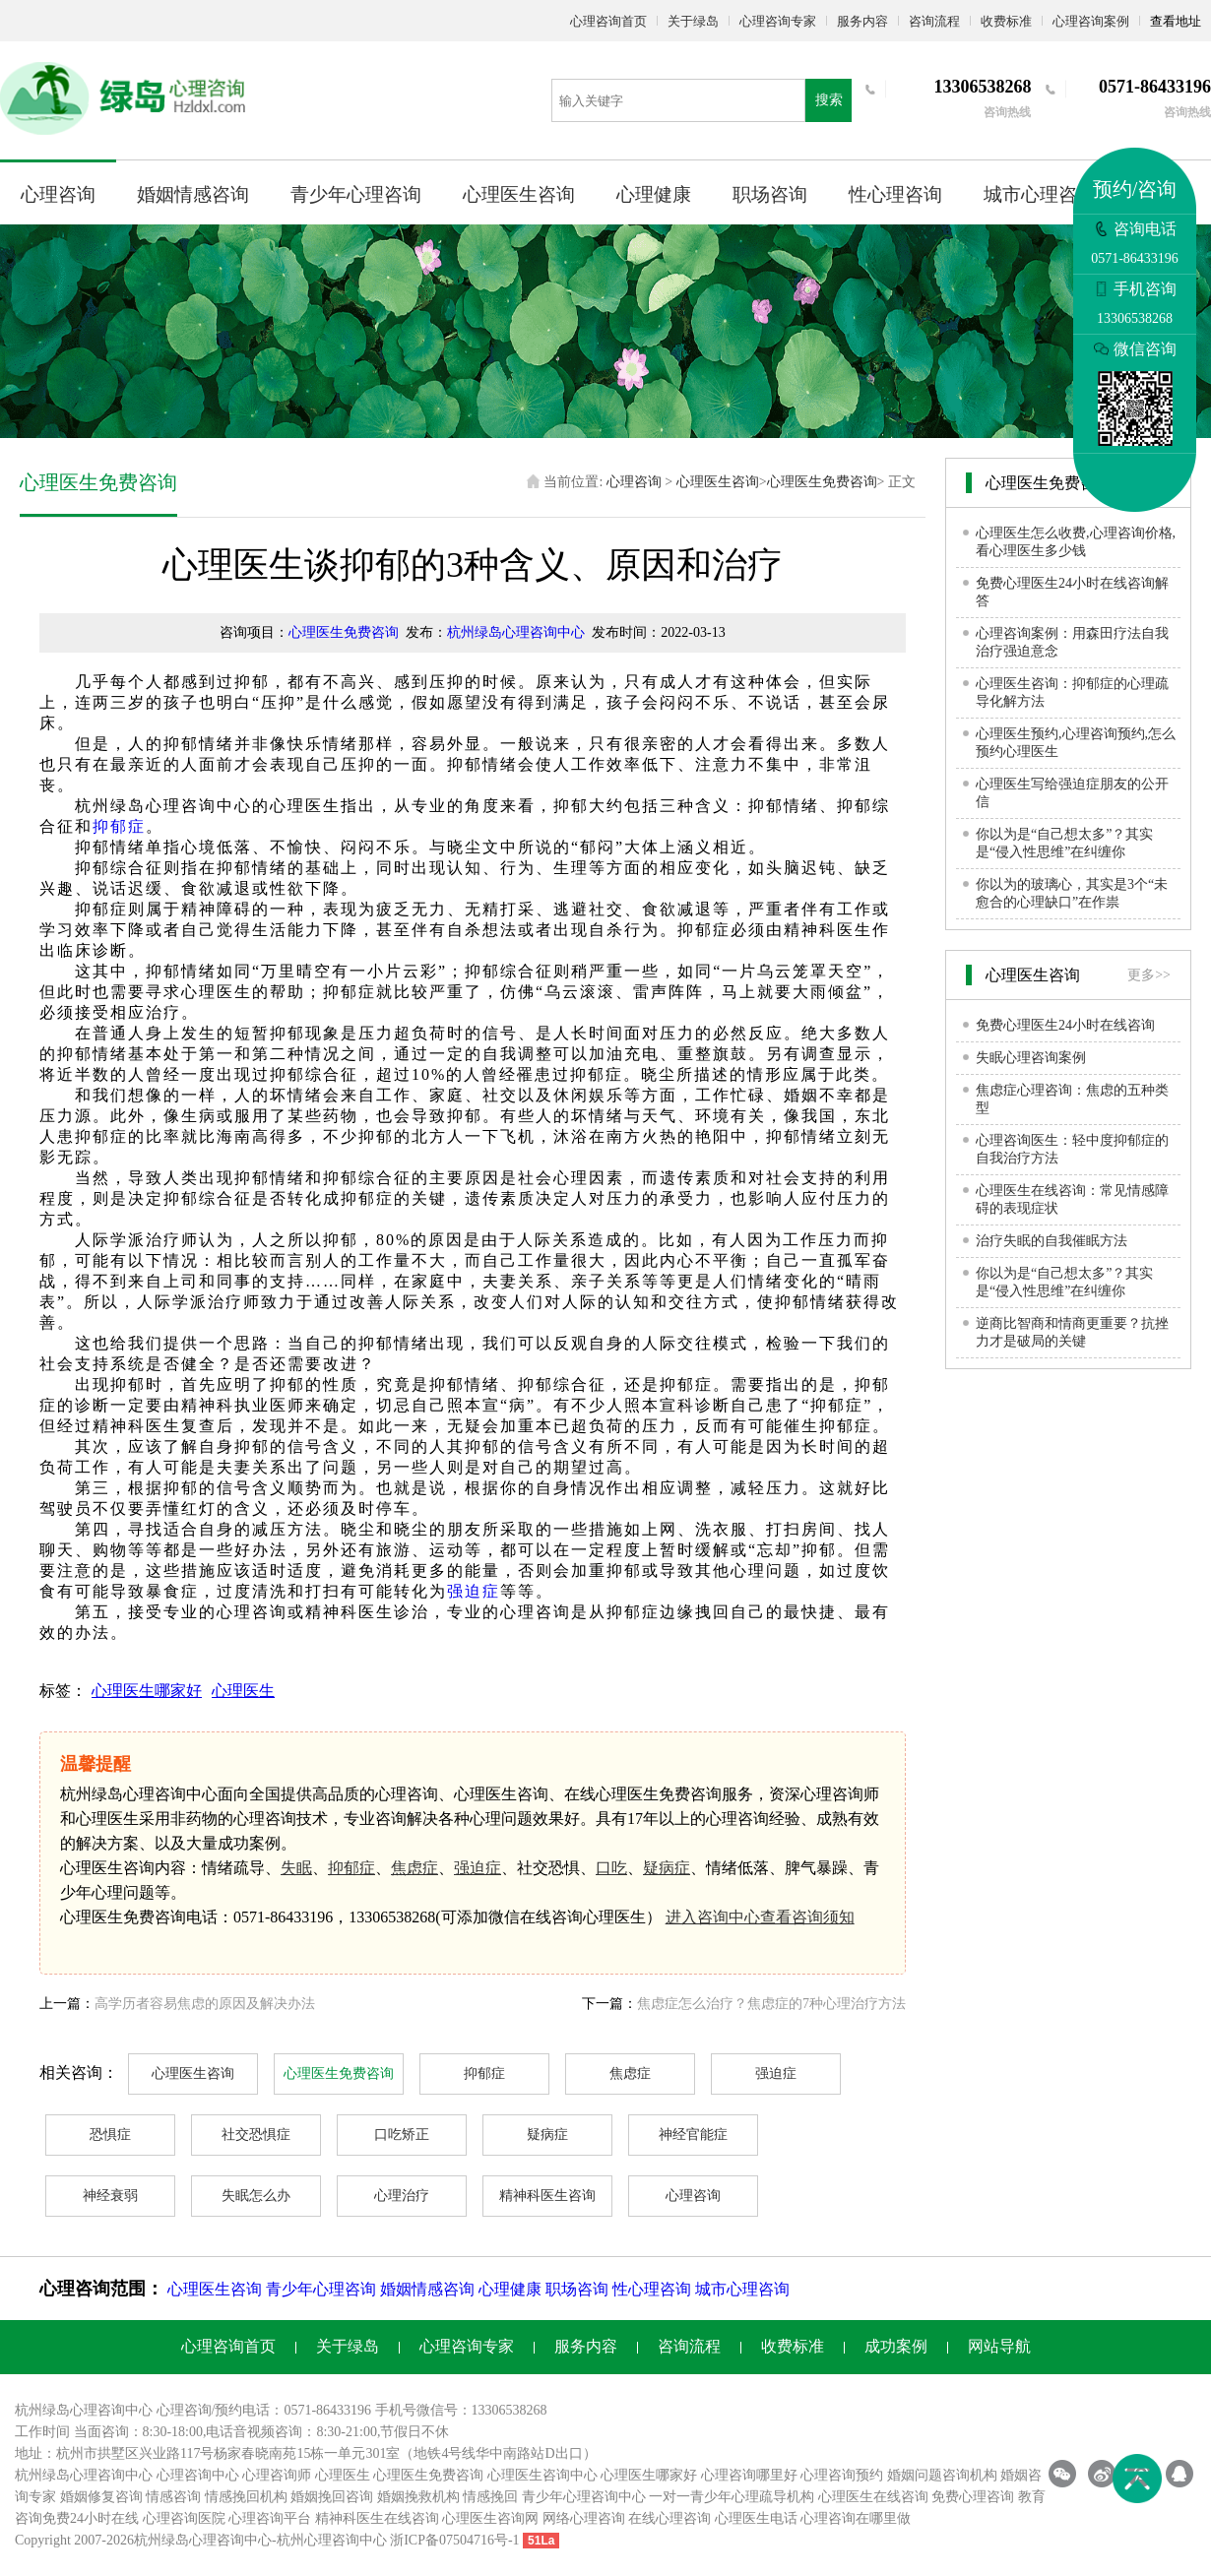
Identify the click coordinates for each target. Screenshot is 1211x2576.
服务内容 (862, 21)
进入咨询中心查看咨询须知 (760, 1917)
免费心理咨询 (972, 2496)
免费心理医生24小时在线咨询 (1065, 1025)
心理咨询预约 (841, 2475)
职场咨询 (770, 194)
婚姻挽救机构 (418, 2496)
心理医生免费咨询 (822, 481)
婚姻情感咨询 (193, 194)
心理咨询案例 (1090, 21)
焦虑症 (414, 1867)
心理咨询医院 (184, 2518)
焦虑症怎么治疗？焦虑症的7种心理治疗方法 (771, 2003)
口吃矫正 (401, 2134)
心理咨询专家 (777, 21)
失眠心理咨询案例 (1031, 1057)
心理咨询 (58, 194)
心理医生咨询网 (490, 2518)
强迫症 (473, 1591)
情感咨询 (173, 2496)
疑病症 (666, 1867)
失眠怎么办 (256, 2195)
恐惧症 (110, 2134)
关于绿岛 (693, 21)
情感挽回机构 (246, 2496)
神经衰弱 (110, 2195)
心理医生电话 (756, 2518)
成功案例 (895, 2346)
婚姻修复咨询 (101, 2496)
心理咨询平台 (269, 2518)
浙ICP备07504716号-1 (454, 2540)
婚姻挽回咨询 (331, 2496)
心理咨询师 (276, 2475)
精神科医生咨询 (547, 2195)
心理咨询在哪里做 (855, 2518)
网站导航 (999, 2346)
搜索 (829, 100)
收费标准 (1006, 21)
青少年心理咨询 (355, 194)
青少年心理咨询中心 (584, 2496)
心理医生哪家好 (147, 1690)
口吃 (611, 1867)
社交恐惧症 (256, 2134)
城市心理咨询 (1040, 194)
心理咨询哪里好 (749, 2475)
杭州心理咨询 (318, 2540)
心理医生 (243, 1690)
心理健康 (653, 194)
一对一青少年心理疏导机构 (731, 2496)
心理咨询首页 (608, 21)
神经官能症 (693, 2134)
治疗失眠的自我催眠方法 (1051, 1240)
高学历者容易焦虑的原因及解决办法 (205, 2003)
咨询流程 (934, 21)
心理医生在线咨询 (873, 2496)
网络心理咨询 (583, 2518)
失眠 (296, 1867)
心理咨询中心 (198, 2475)
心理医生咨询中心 (542, 2475)
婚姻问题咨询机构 (942, 2475)
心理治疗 (401, 2195)
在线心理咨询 (669, 2518)
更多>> (1149, 975)
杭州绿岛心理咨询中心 (516, 632)
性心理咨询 (895, 194)
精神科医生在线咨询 (377, 2518)
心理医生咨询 (519, 194)
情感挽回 (490, 2496)
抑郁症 (119, 826)
